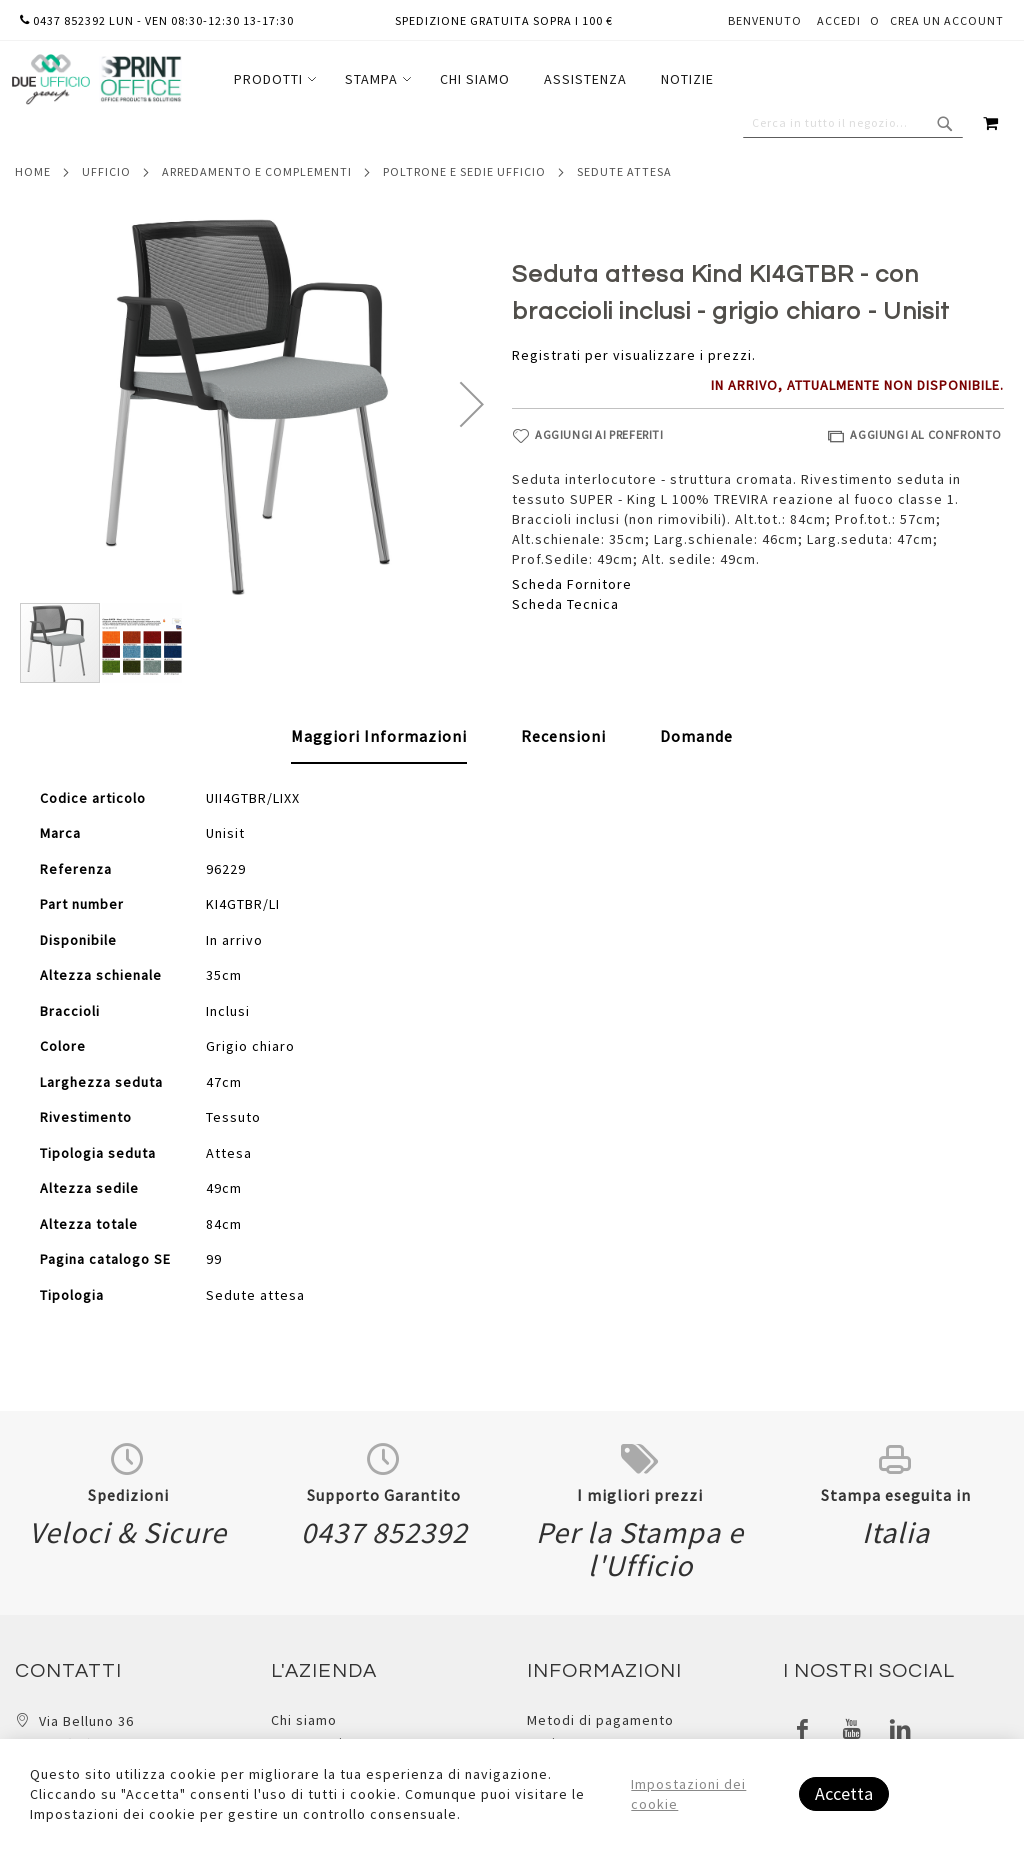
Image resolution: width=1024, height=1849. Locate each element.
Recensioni (563, 736)
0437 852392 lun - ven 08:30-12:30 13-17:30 (157, 20)
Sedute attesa (624, 171)
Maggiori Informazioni (379, 736)
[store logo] (96, 79)
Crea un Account (947, 20)
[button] (472, 404)
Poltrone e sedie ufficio (464, 171)
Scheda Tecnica (565, 604)
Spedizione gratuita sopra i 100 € (504, 20)
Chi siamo (304, 1720)
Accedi (839, 20)
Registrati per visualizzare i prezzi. (634, 355)
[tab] (379, 737)
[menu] (474, 79)
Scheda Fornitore (572, 584)
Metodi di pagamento (600, 1720)
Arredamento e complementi (257, 171)
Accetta (844, 1793)
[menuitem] (272, 79)
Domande (696, 736)
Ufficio (106, 171)
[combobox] (853, 123)
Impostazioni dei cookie (688, 1794)
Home (33, 171)
